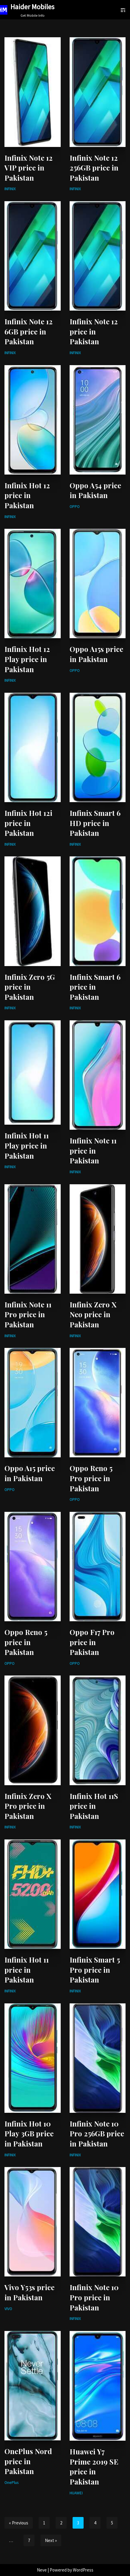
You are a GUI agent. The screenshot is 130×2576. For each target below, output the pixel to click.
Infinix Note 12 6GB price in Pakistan (28, 331)
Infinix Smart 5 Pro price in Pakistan (95, 1969)
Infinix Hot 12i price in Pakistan (28, 823)
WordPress (83, 2570)
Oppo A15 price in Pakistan (29, 1473)
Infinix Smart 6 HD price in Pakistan (95, 823)
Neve (42, 2570)
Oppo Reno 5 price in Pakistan (25, 1642)
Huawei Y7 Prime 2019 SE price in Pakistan (94, 2466)
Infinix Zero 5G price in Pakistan (29, 987)
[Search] (125, 10)
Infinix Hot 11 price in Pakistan (26, 1969)
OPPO (75, 506)
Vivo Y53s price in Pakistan (29, 2292)
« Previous (18, 2523)
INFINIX (10, 188)
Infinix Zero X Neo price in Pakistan (93, 1314)
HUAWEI (76, 2493)
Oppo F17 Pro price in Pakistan (92, 1642)
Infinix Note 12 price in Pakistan (94, 331)
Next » (51, 2540)
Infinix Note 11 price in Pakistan (93, 1150)
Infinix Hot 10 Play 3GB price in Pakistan (29, 2133)
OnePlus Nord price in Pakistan (28, 2461)
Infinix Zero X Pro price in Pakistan (27, 1806)
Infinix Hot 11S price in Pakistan (94, 1806)
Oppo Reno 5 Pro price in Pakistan (91, 1478)
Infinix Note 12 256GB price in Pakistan (94, 167)
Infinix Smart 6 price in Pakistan (95, 987)
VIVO (8, 2308)
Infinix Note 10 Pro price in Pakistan (94, 2297)
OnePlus (11, 2482)
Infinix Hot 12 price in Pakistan (27, 495)
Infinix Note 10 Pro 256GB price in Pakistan (97, 2133)
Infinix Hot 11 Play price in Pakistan (26, 1145)
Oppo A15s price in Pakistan (96, 654)
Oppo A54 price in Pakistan (95, 490)
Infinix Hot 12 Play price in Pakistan (27, 659)
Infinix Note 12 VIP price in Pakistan (28, 167)
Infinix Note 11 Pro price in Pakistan (27, 1314)
